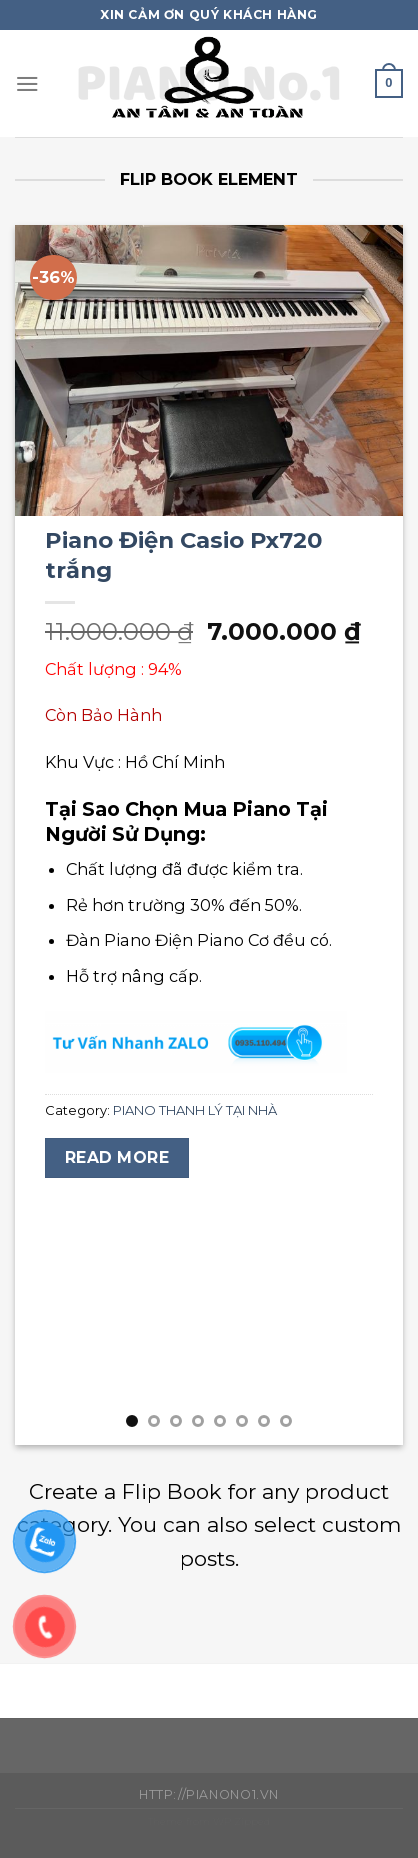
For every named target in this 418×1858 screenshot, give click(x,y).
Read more (117, 1157)
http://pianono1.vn (209, 1794)
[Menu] (27, 83)
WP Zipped (241, 1821)
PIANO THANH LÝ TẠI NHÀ (195, 1110)
